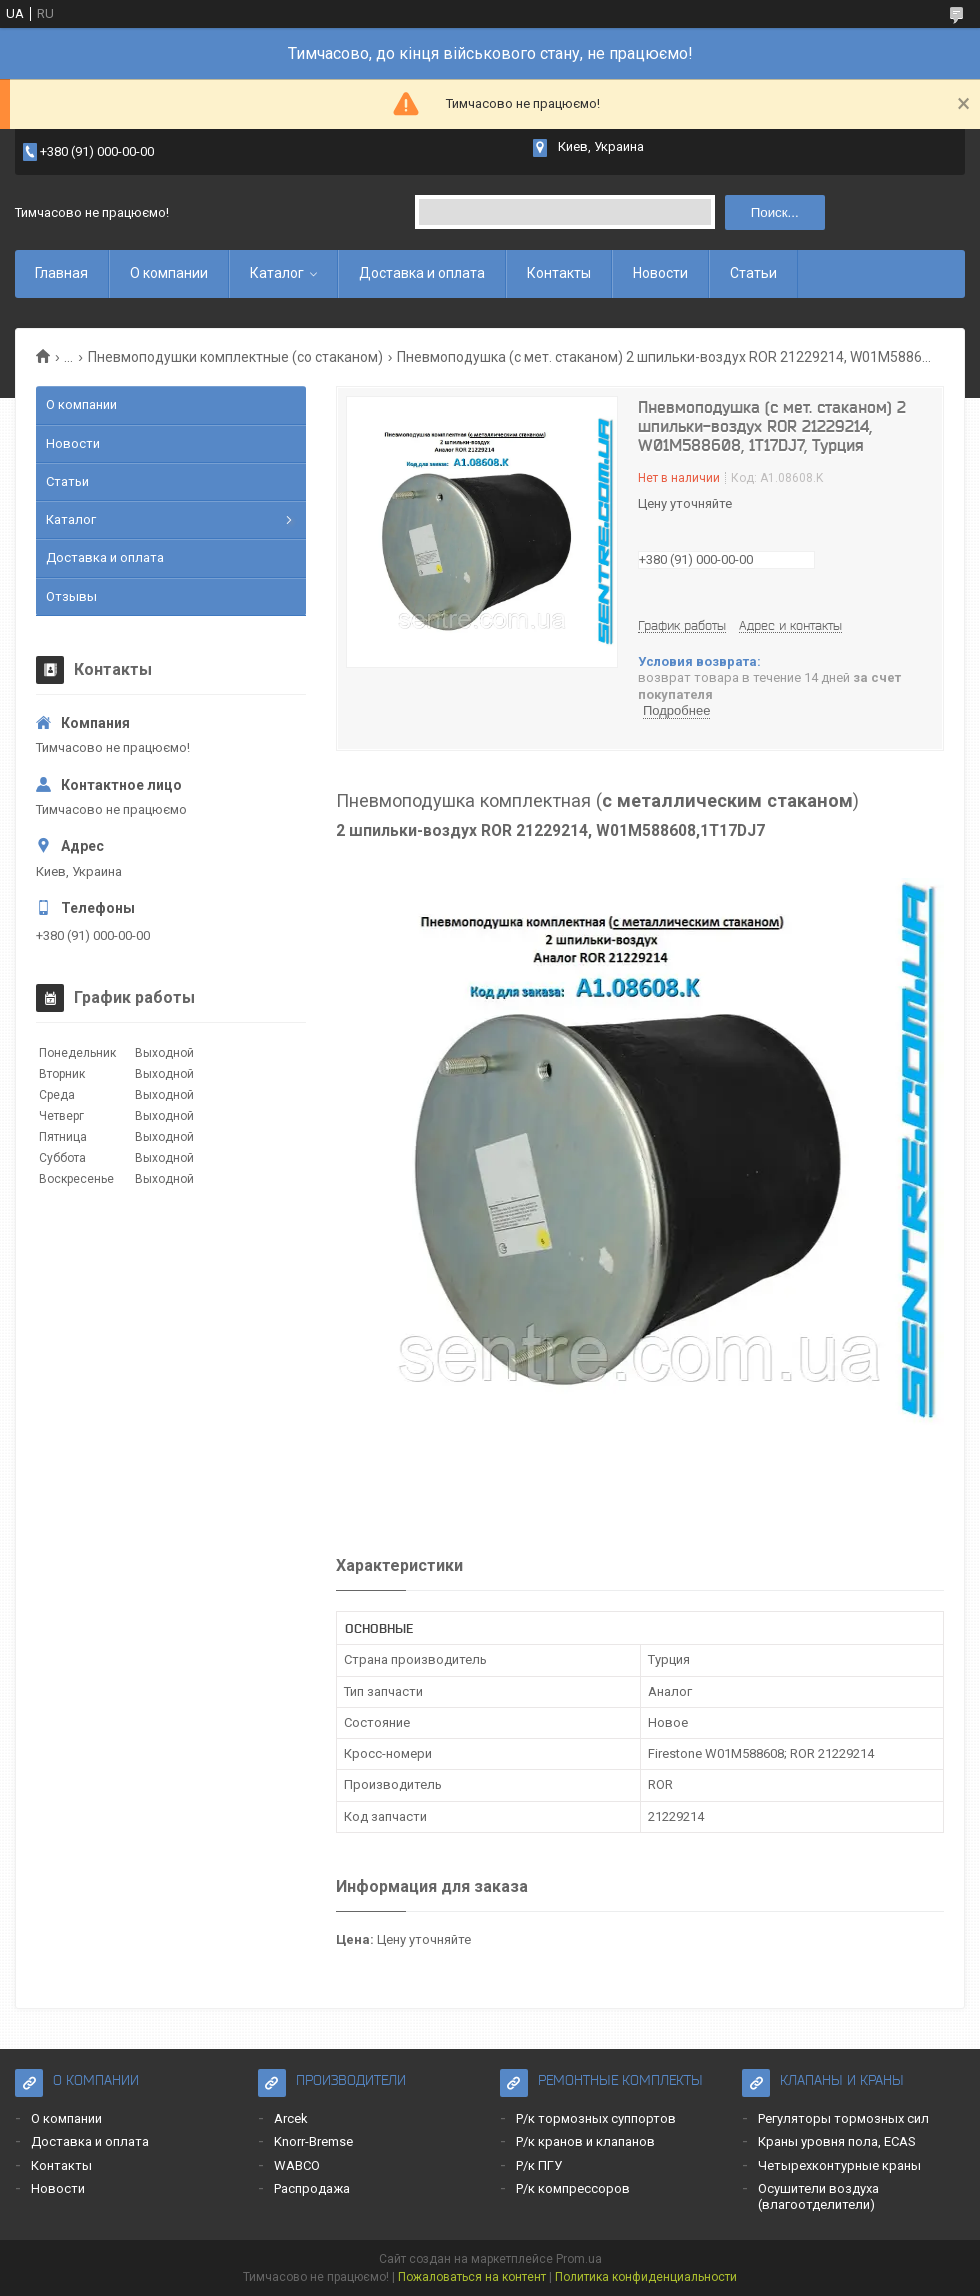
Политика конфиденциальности (646, 2277)
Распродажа (312, 2188)
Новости (660, 273)
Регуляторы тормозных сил (843, 2118)
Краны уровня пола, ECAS (837, 2141)
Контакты (559, 273)
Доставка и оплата (422, 273)
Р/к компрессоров (573, 2188)
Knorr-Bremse (313, 2141)
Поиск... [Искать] (775, 212)
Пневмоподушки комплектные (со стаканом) (235, 357)
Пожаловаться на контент (472, 2277)
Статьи (753, 273)
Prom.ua (579, 2259)
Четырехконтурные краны (839, 2165)
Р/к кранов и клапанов (585, 2141)
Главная (61, 273)
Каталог (277, 273)
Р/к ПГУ (539, 2165)
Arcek (291, 2118)
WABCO (297, 2165)
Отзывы (71, 596)
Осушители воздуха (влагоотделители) (818, 2196)
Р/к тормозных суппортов (596, 2118)
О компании (169, 273)
